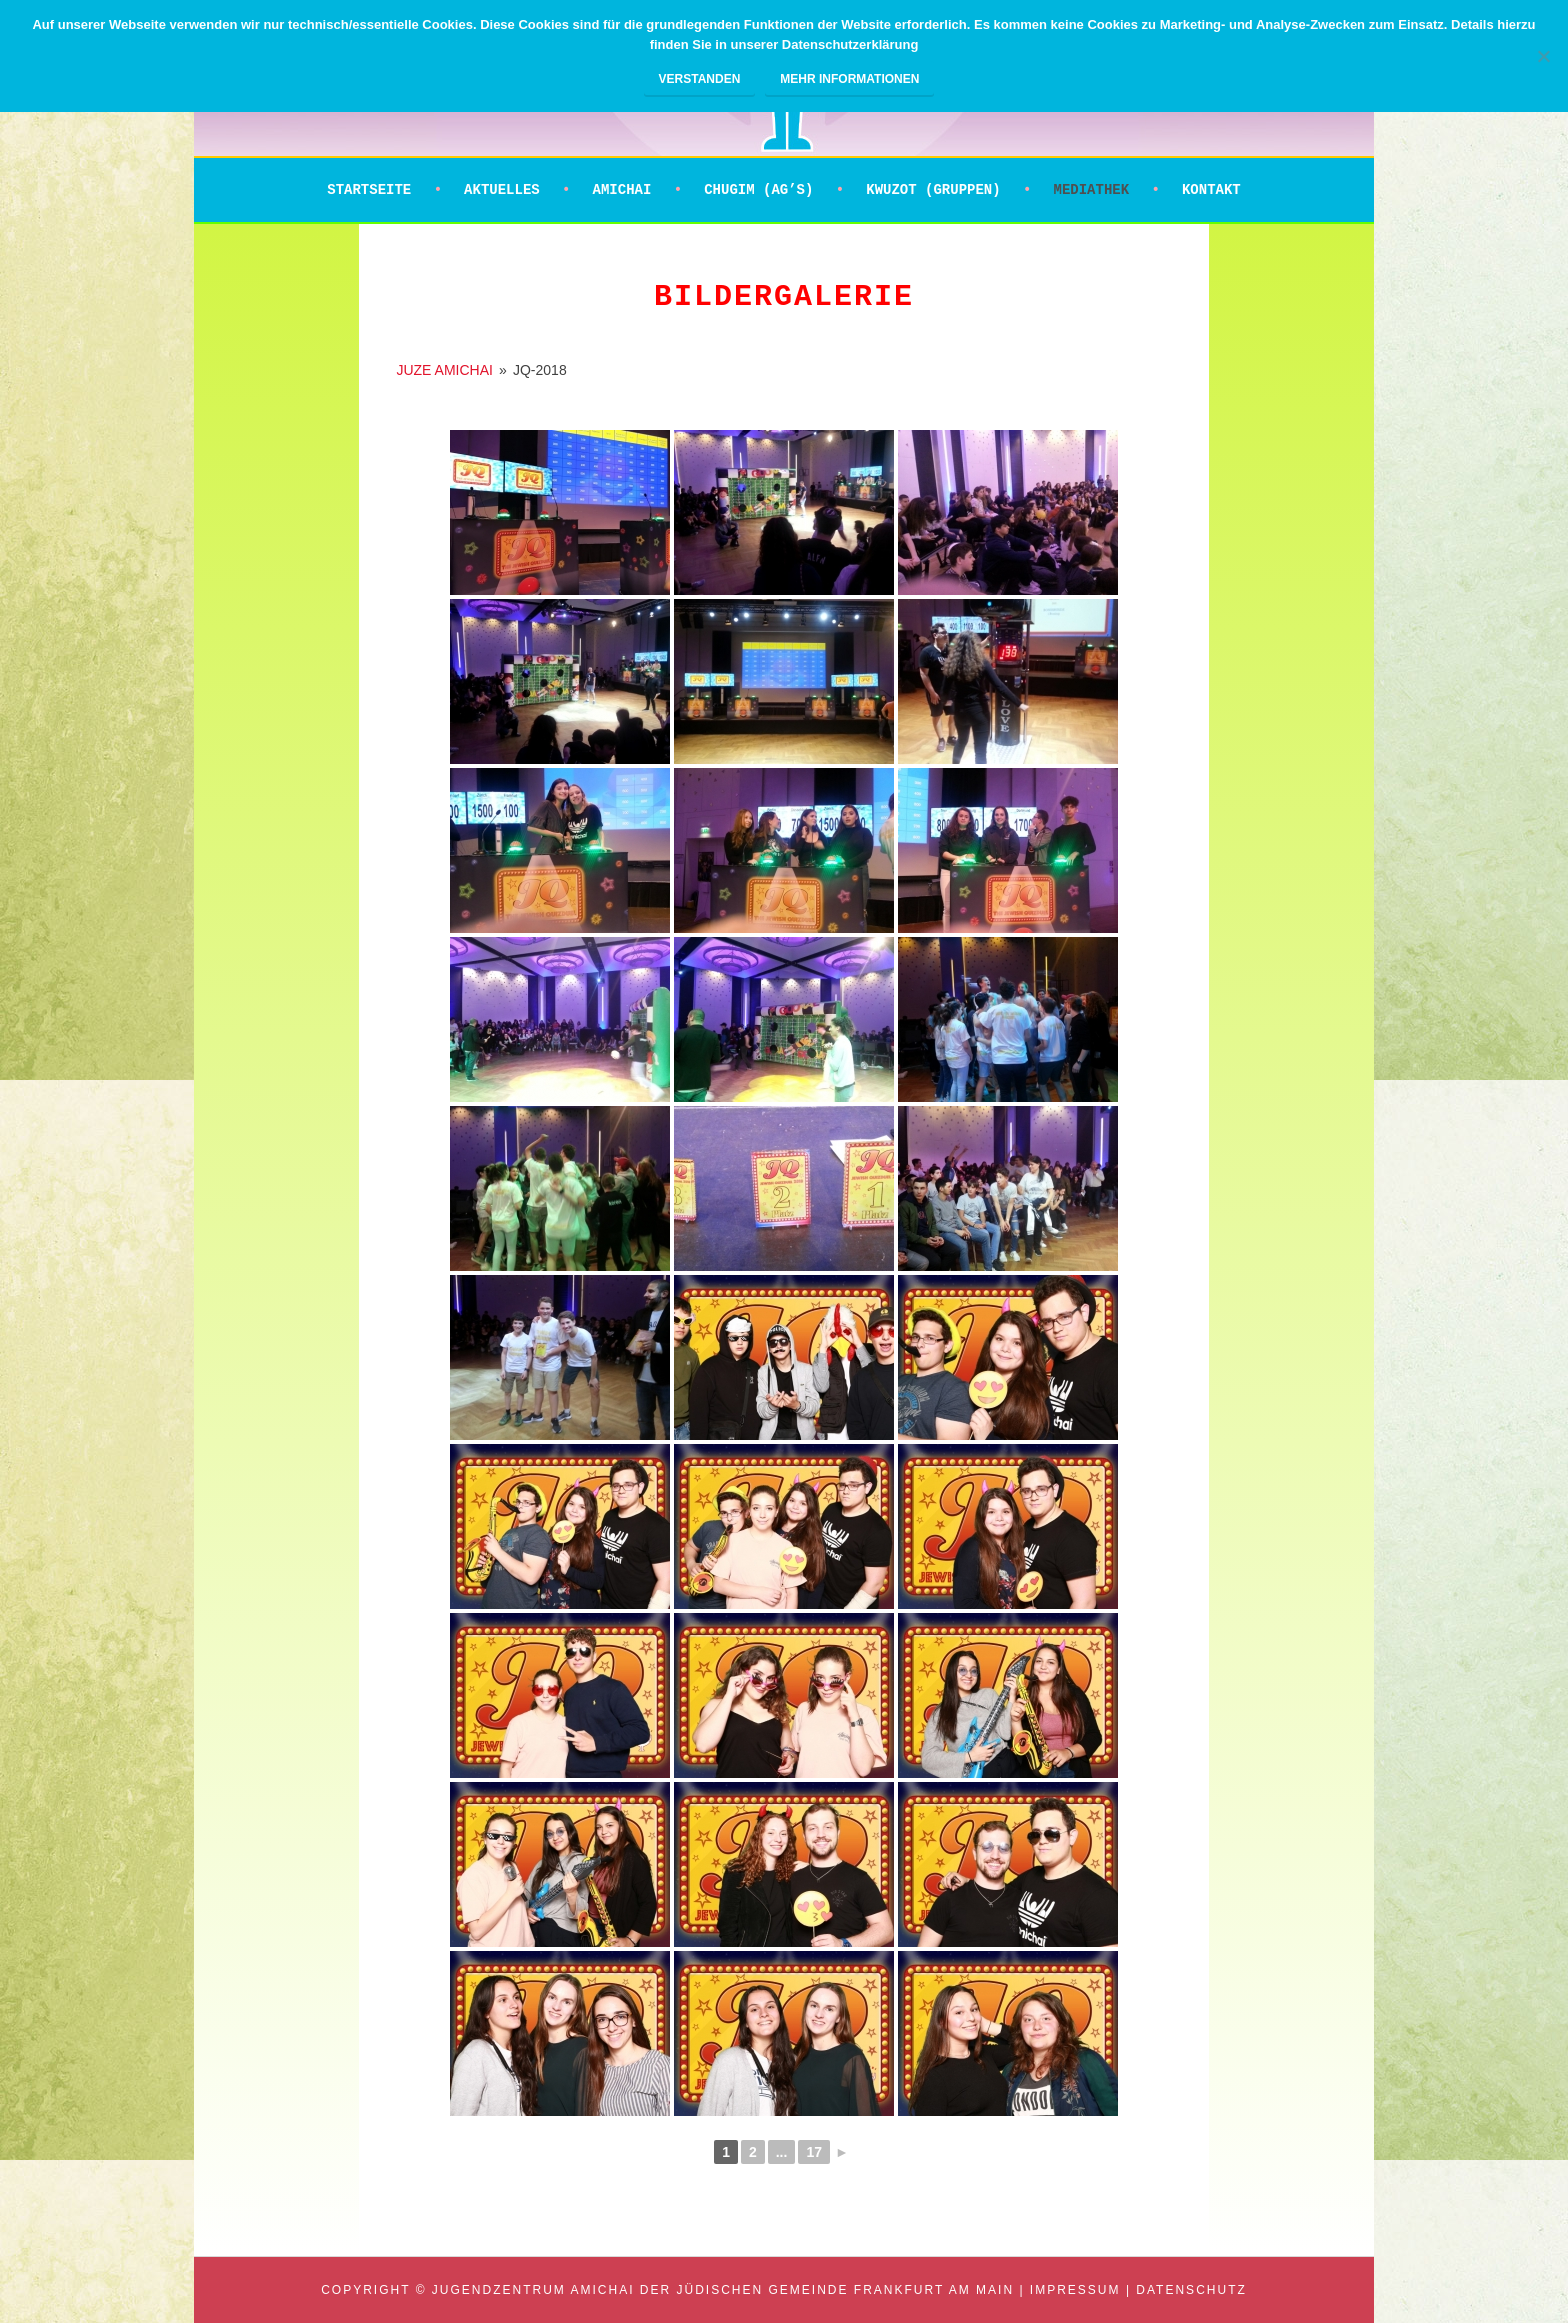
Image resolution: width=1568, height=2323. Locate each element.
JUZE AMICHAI (444, 370)
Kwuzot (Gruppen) (933, 190)
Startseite (369, 190)
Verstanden (700, 79)
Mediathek (1091, 190)
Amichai (622, 190)
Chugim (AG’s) (758, 190)
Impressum (1075, 2290)
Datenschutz (1191, 2290)
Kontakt (1211, 190)
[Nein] (1543, 56)
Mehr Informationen (849, 79)
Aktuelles (502, 190)
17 (814, 2152)
